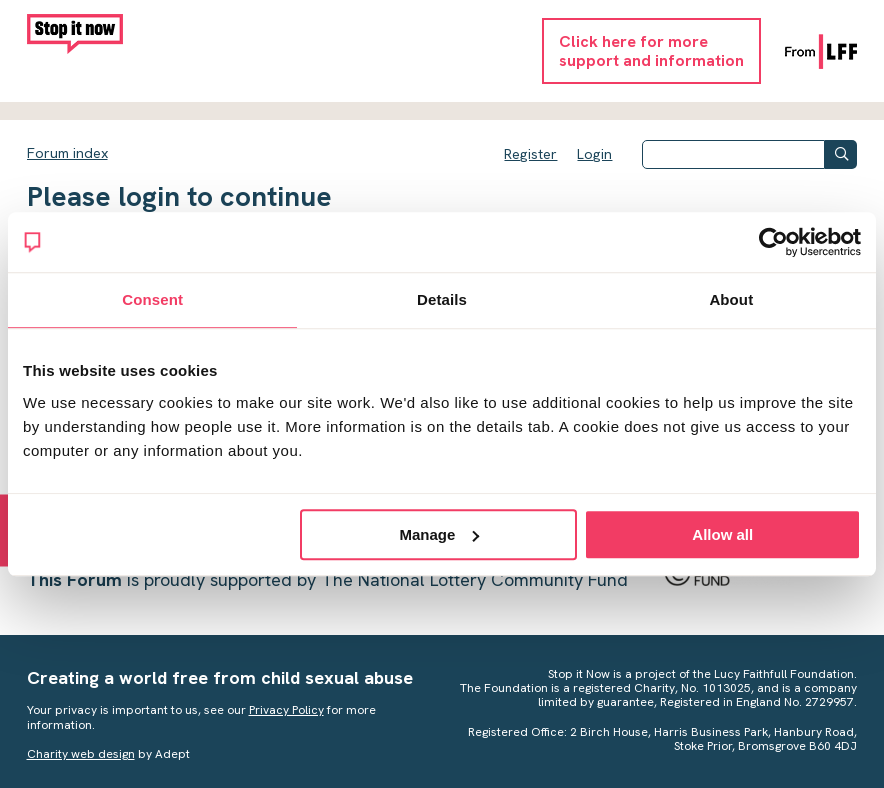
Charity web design (81, 754)
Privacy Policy (286, 710)
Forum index (67, 153)
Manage (440, 534)
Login (594, 154)
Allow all (722, 534)
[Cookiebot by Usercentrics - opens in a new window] (773, 242)
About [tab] (731, 299)
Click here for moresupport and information (651, 51)
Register (530, 154)
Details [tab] (442, 299)
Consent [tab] (152, 299)
